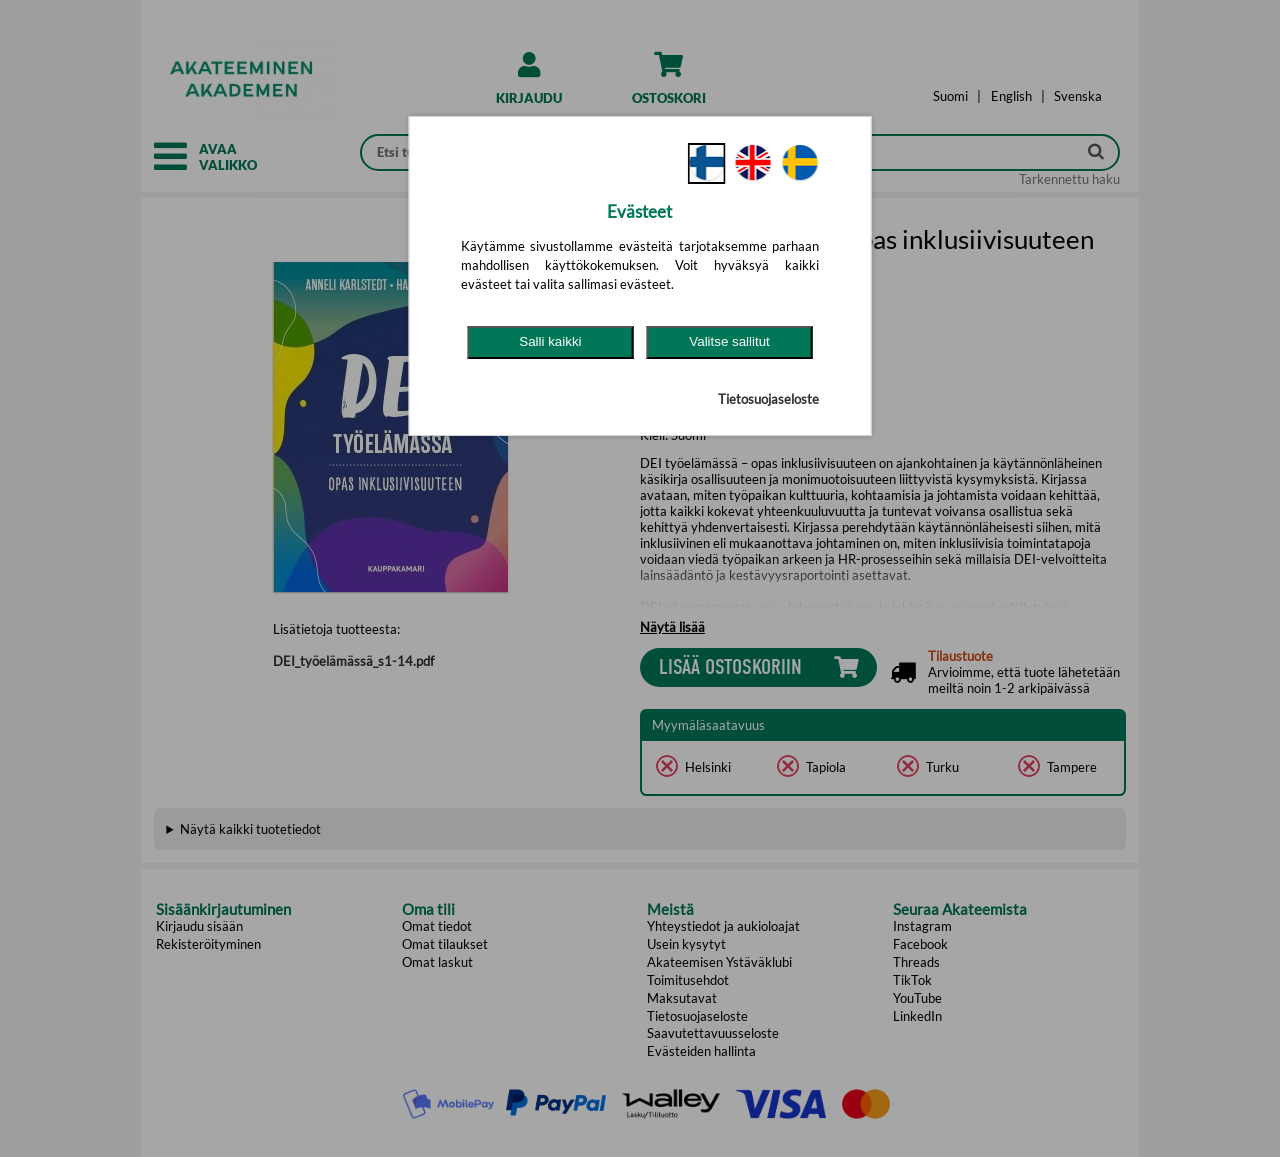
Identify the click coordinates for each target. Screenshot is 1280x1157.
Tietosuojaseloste (768, 399)
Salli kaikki (550, 341)
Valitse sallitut (729, 341)
